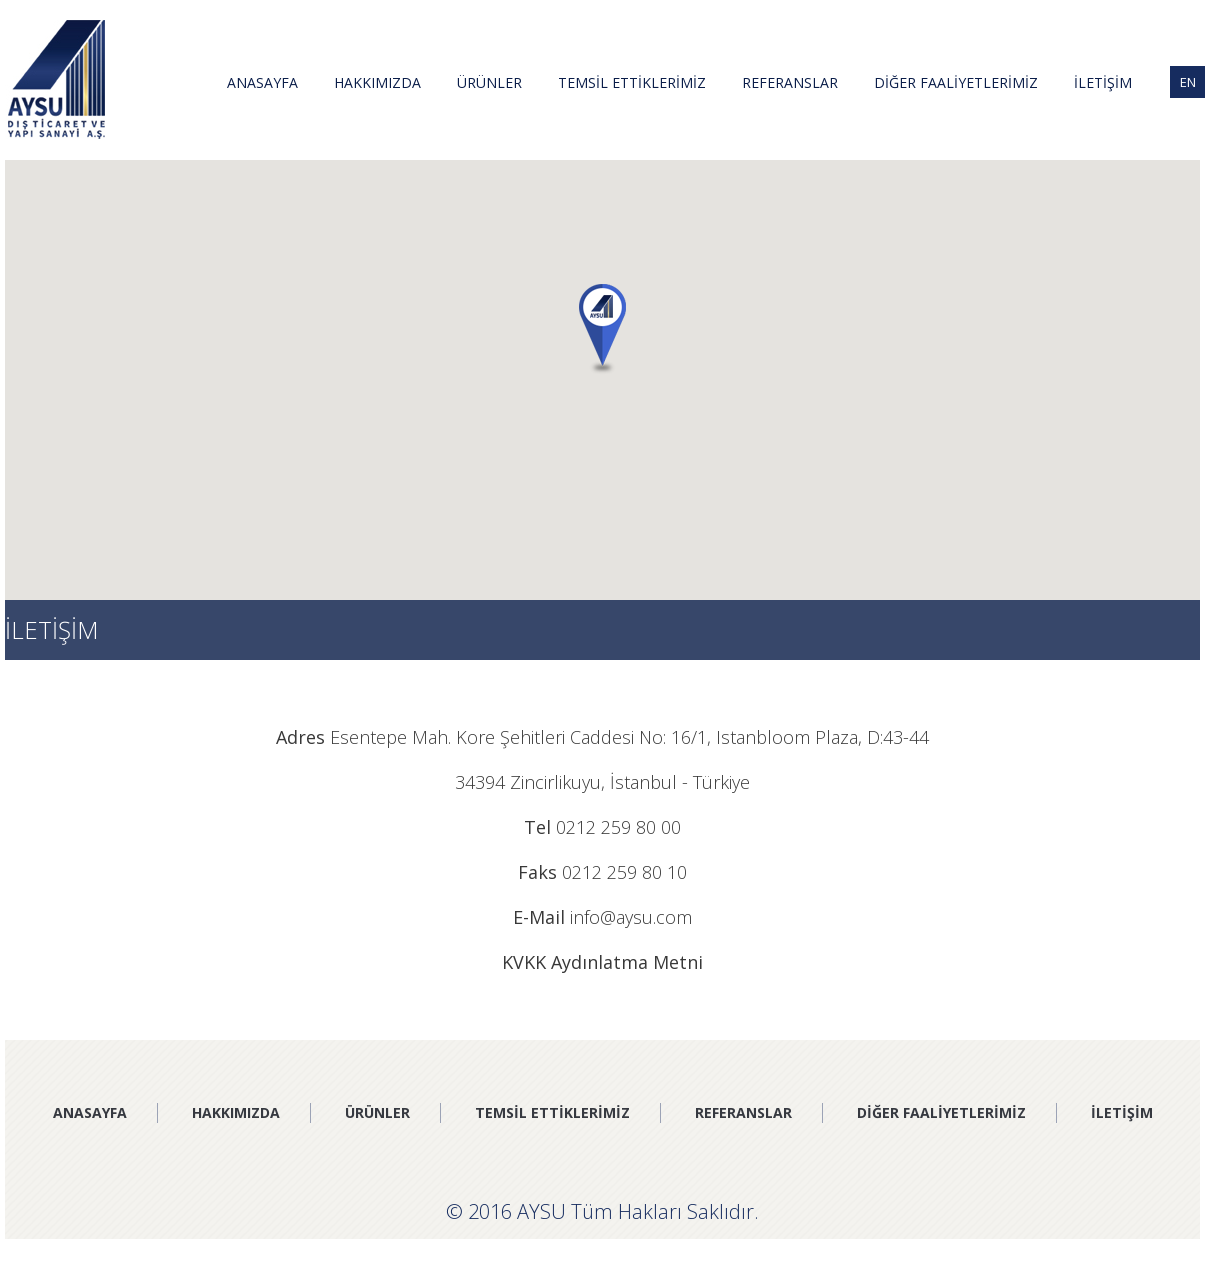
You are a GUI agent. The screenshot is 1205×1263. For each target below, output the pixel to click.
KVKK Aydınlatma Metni (602, 962)
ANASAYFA (262, 82)
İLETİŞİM (1103, 82)
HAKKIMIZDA (377, 82)
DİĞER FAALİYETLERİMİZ (956, 82)
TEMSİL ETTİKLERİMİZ (632, 82)
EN (1188, 82)
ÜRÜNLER (489, 82)
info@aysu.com (631, 917)
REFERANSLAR (790, 82)
